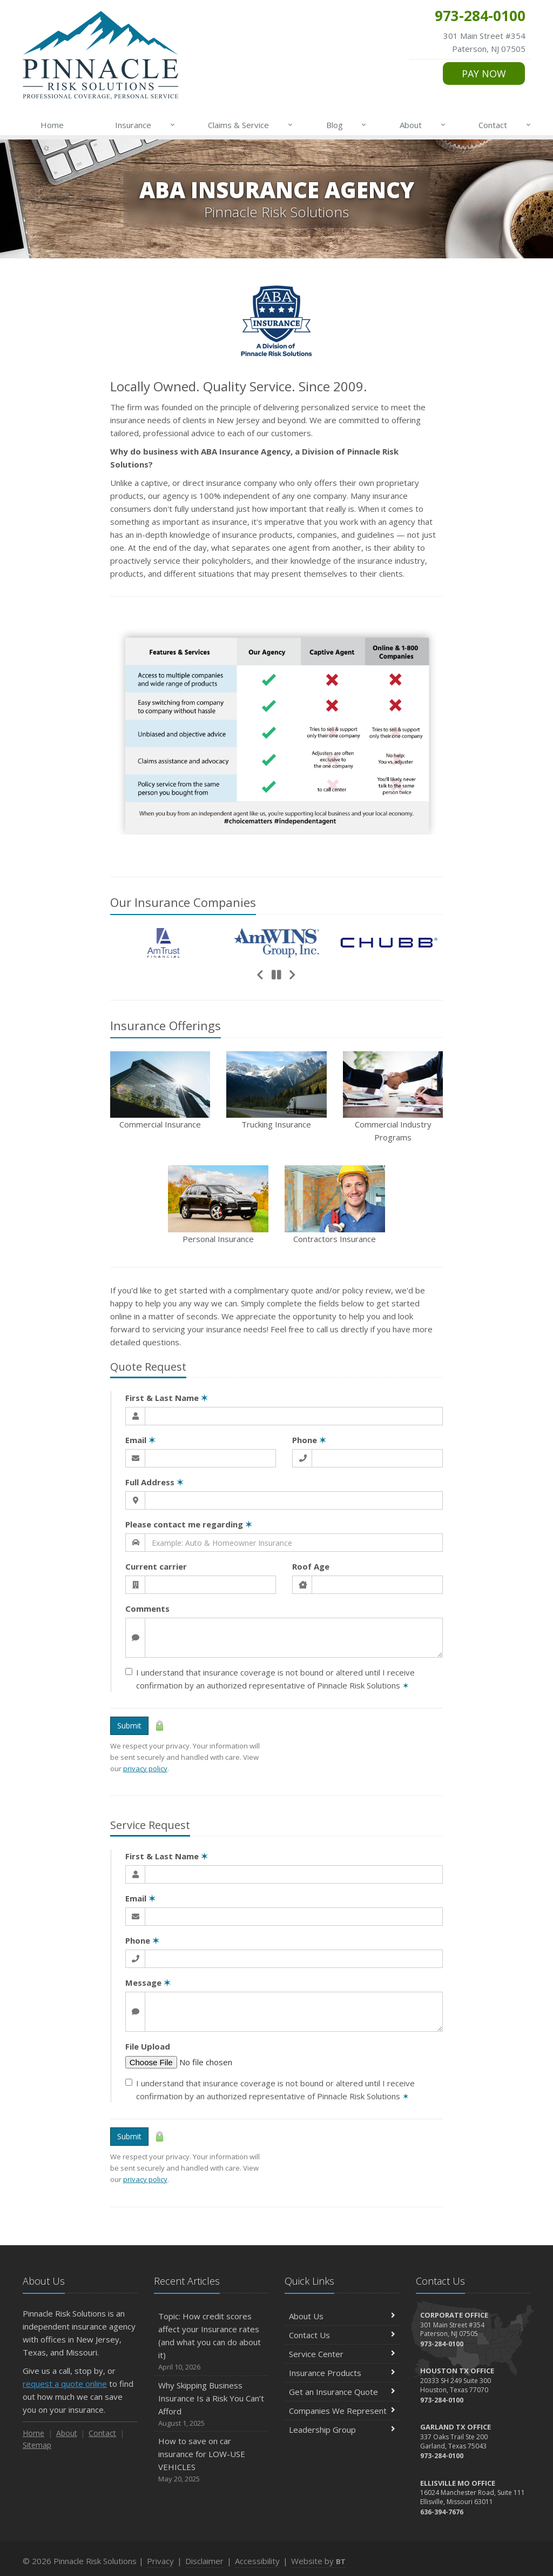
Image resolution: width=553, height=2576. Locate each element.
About (423, 125)
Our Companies (183, 902)
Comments (147, 1608)
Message (148, 1982)
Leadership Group (342, 2429)
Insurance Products (342, 2372)
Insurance (145, 125)
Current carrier (156, 1566)
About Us (342, 2316)
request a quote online (65, 2383)
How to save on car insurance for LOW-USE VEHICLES (211, 2460)
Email (140, 1439)
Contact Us (342, 2335)
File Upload (147, 2046)
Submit (129, 1725)
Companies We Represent (342, 2410)
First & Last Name (166, 1397)
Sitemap (37, 2445)
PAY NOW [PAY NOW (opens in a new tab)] (484, 73)
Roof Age (310, 1566)
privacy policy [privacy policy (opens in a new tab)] (145, 1768)
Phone (309, 1439)
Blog (347, 125)
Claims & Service (251, 125)
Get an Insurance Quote (342, 2391)
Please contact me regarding (188, 1524)
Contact (505, 125)
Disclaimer (204, 2560)
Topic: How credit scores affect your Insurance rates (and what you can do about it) (211, 2342)
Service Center (342, 2353)
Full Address (154, 1482)
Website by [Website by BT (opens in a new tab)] (318, 2560)
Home (52, 124)
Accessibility (257, 2560)
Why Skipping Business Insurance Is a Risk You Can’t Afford (211, 2404)
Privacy (160, 2560)
